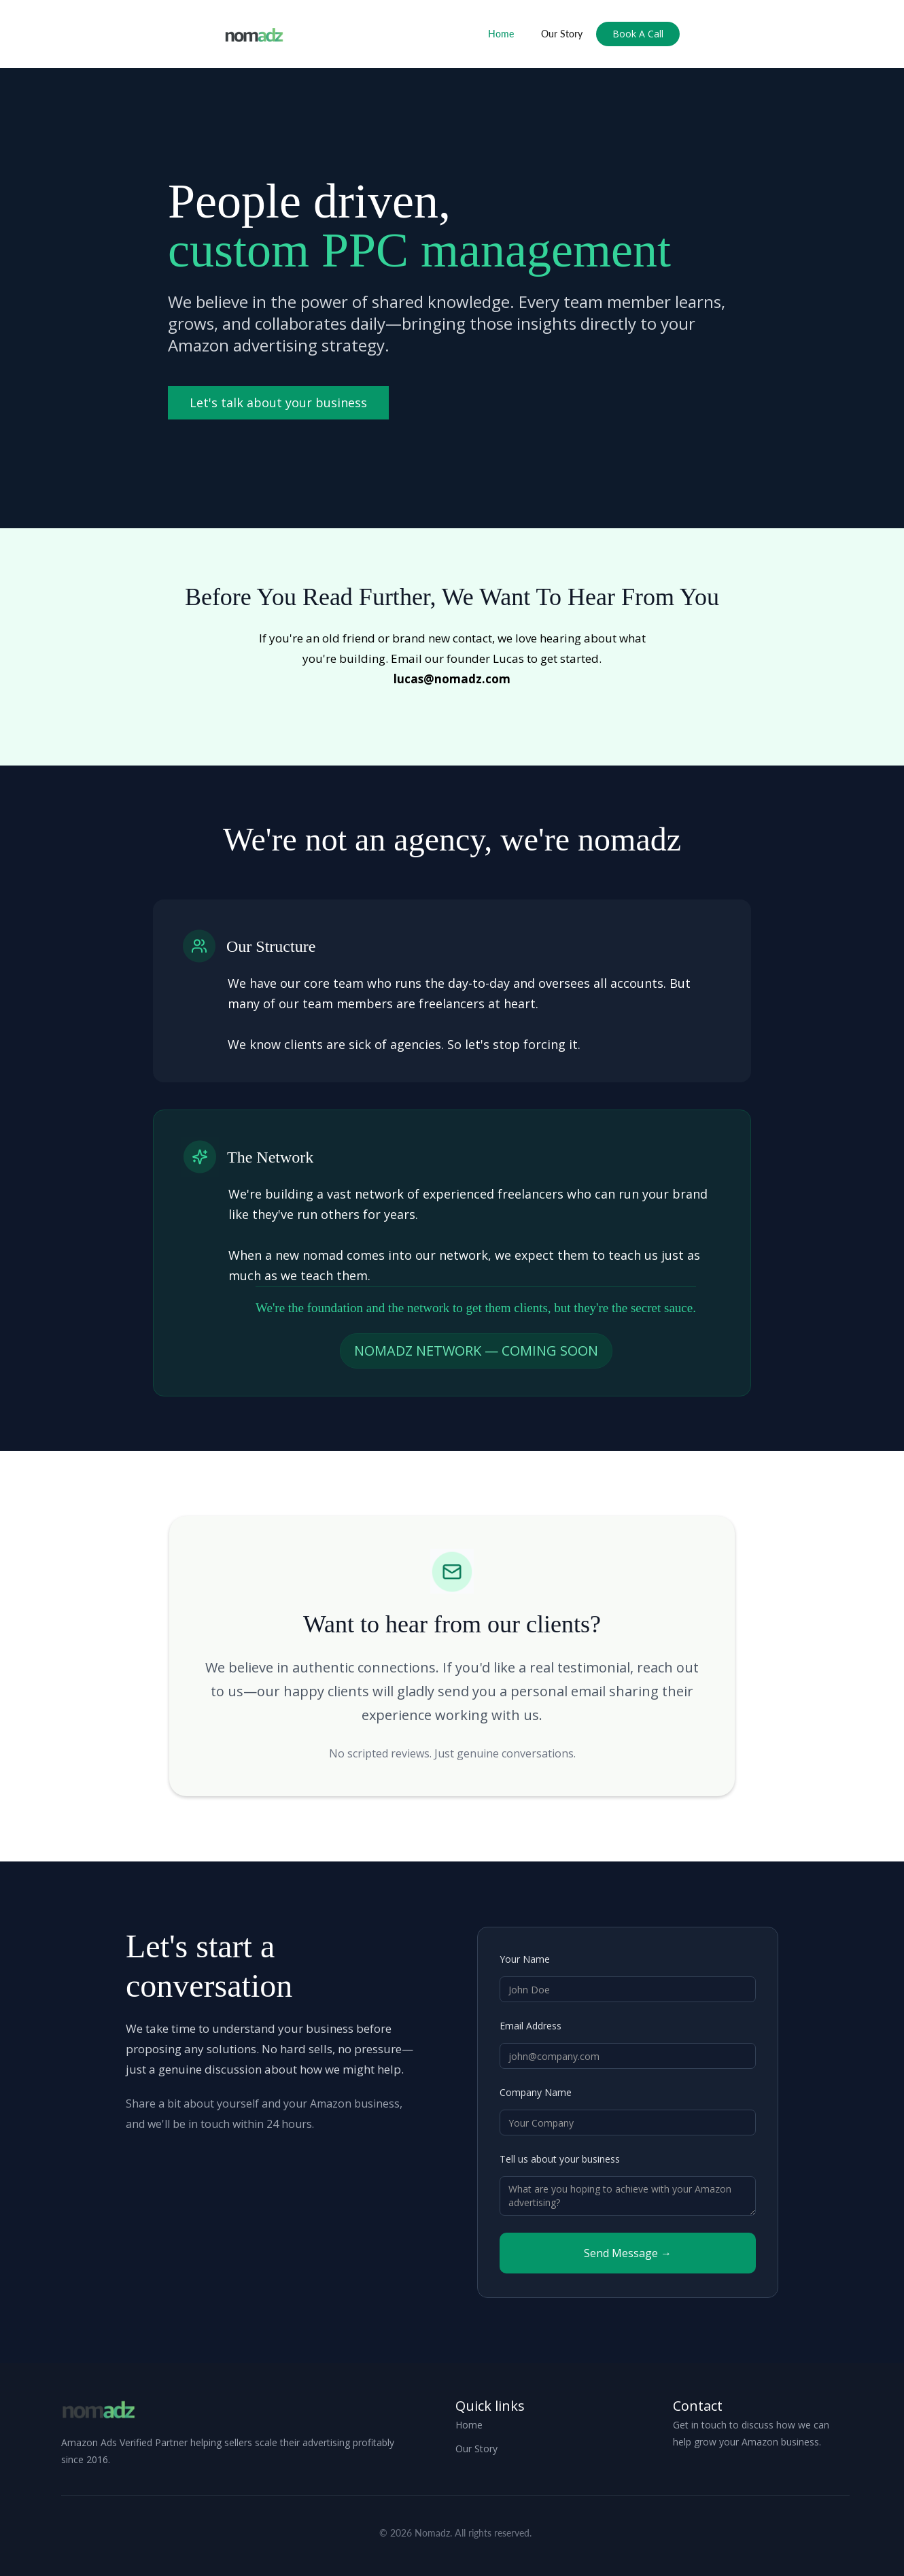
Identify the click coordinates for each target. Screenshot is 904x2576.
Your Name (525, 1959)
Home (501, 33)
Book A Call (637, 33)
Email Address (530, 2025)
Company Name (536, 2092)
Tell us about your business (560, 2158)
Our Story (562, 33)
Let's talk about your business (278, 402)
